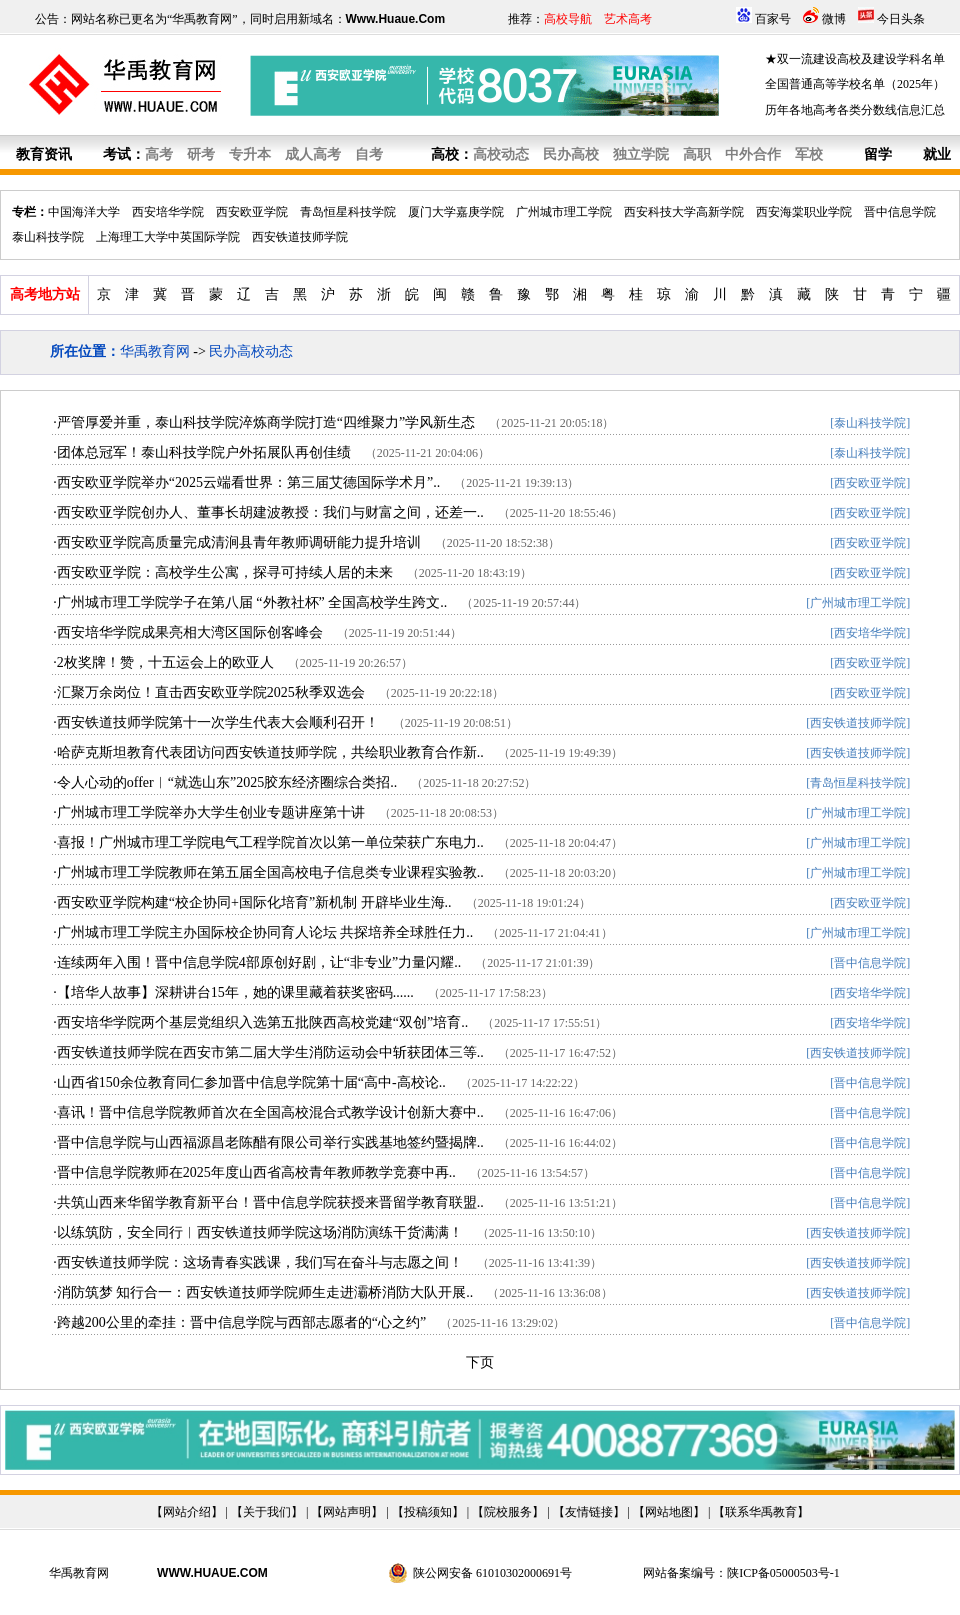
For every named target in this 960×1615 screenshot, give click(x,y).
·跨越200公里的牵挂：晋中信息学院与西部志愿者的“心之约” (239, 1322)
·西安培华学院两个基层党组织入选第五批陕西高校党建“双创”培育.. (260, 1022)
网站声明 (347, 1512)
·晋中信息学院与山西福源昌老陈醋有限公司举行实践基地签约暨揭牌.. (268, 1142)
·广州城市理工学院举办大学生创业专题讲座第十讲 (209, 812)
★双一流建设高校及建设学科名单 (855, 59)
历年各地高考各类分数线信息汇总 (855, 110)
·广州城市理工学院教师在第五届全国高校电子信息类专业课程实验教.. (268, 872)
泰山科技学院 (48, 237)
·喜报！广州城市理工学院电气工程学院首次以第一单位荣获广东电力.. (268, 842)
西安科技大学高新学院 (684, 212)
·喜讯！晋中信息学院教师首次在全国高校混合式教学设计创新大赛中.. (268, 1112)
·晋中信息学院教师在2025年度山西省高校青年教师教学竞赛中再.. (254, 1172)
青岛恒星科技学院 (348, 212)
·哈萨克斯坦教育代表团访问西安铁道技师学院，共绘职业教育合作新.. (268, 752)
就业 (937, 154)
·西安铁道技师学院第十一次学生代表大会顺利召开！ (216, 722)
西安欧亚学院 (252, 212)
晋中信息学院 (900, 212)
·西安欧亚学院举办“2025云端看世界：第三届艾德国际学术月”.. (246, 482)
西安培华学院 (168, 212)
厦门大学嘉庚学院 (456, 212)
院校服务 (508, 1512)
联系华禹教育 (761, 1512)
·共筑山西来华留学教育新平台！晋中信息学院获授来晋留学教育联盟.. (268, 1202)
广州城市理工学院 (564, 212)
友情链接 (589, 1512)
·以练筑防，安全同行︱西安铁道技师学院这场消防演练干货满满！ (258, 1232)
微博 (834, 19)
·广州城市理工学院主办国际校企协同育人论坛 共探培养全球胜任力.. (263, 932)
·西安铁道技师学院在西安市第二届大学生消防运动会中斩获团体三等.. (268, 1052)
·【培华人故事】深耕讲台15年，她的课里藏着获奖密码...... (233, 992)
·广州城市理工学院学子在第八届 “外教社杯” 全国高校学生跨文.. (250, 602)
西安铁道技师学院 (300, 237)
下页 (480, 1362)
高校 (445, 154)
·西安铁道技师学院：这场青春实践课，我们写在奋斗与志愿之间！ (258, 1262)
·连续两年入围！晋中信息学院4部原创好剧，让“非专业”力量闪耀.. (257, 962)
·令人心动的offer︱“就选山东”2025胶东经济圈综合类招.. (225, 782)
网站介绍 (187, 1512)
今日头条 (901, 19)
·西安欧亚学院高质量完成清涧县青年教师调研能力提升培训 (237, 542)
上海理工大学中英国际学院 (168, 237)
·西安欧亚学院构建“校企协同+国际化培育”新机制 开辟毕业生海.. (252, 902)
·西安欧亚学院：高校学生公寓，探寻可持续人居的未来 (223, 572)
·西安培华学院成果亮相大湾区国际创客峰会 (188, 632)
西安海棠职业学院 (804, 212)
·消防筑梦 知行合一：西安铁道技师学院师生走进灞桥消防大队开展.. (263, 1292)
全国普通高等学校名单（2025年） (855, 84)
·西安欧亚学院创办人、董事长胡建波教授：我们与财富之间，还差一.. (268, 512)
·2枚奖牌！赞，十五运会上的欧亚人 (163, 662)
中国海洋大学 (84, 212)
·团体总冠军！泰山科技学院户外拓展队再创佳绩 (202, 452)
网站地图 (669, 1512)
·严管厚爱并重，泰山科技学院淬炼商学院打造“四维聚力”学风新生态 (264, 422)
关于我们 (267, 1512)
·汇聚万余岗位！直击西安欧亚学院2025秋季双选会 (209, 692)
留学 (878, 154)
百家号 (773, 19)
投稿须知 (428, 1512)
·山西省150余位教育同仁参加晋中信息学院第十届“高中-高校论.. (249, 1082)
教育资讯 (44, 154)
